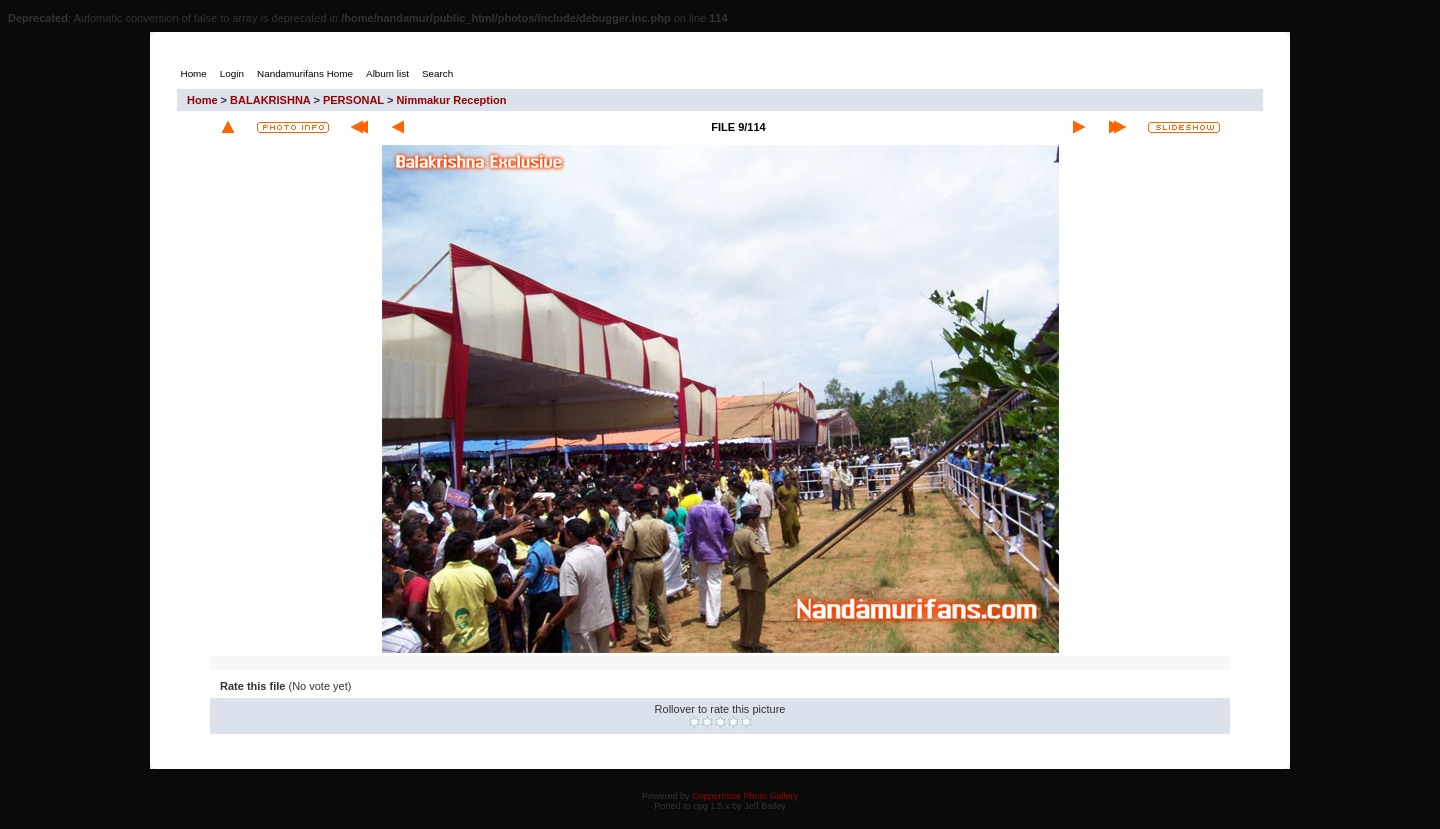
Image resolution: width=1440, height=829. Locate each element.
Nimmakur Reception (451, 100)
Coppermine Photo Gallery (745, 796)
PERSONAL (353, 100)
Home (202, 100)
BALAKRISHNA (270, 100)
